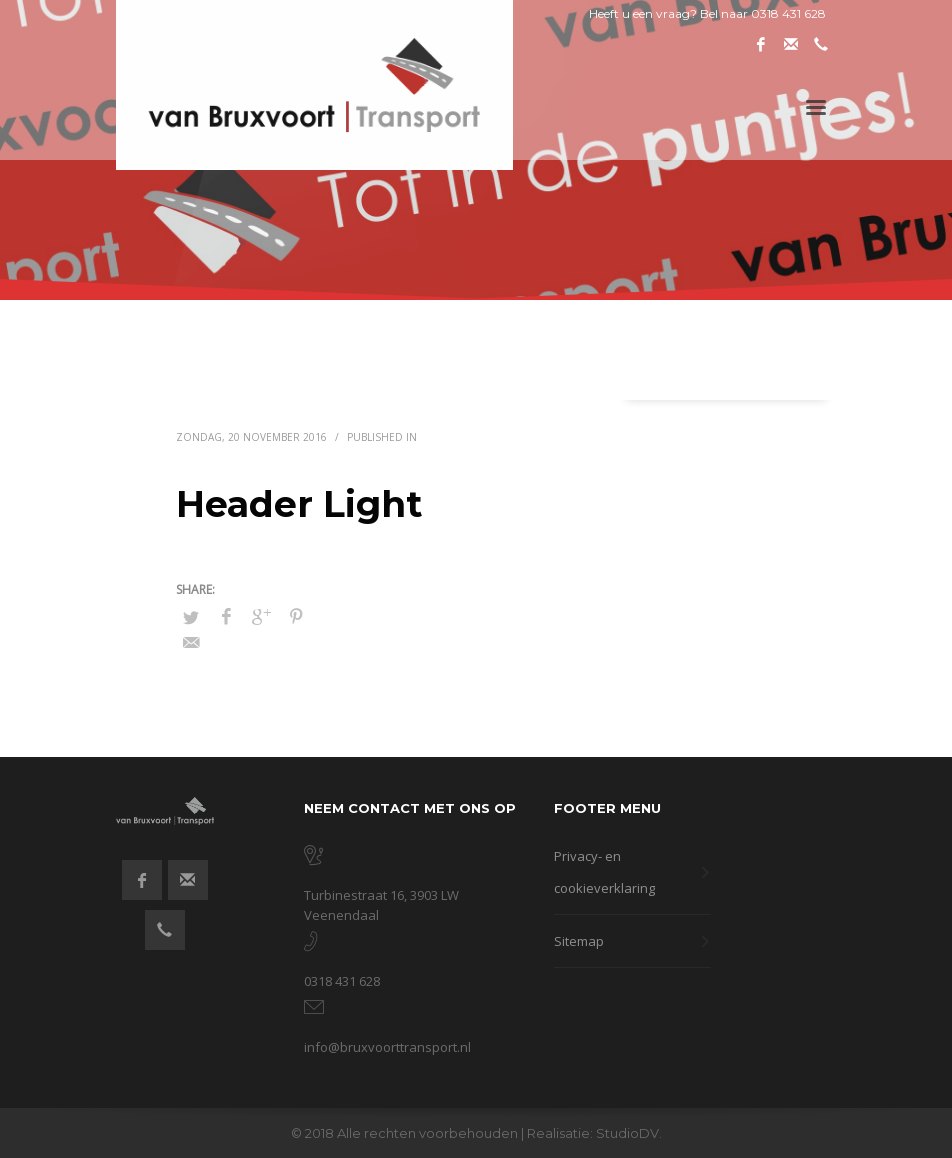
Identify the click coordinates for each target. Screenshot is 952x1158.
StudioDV (627, 1133)
